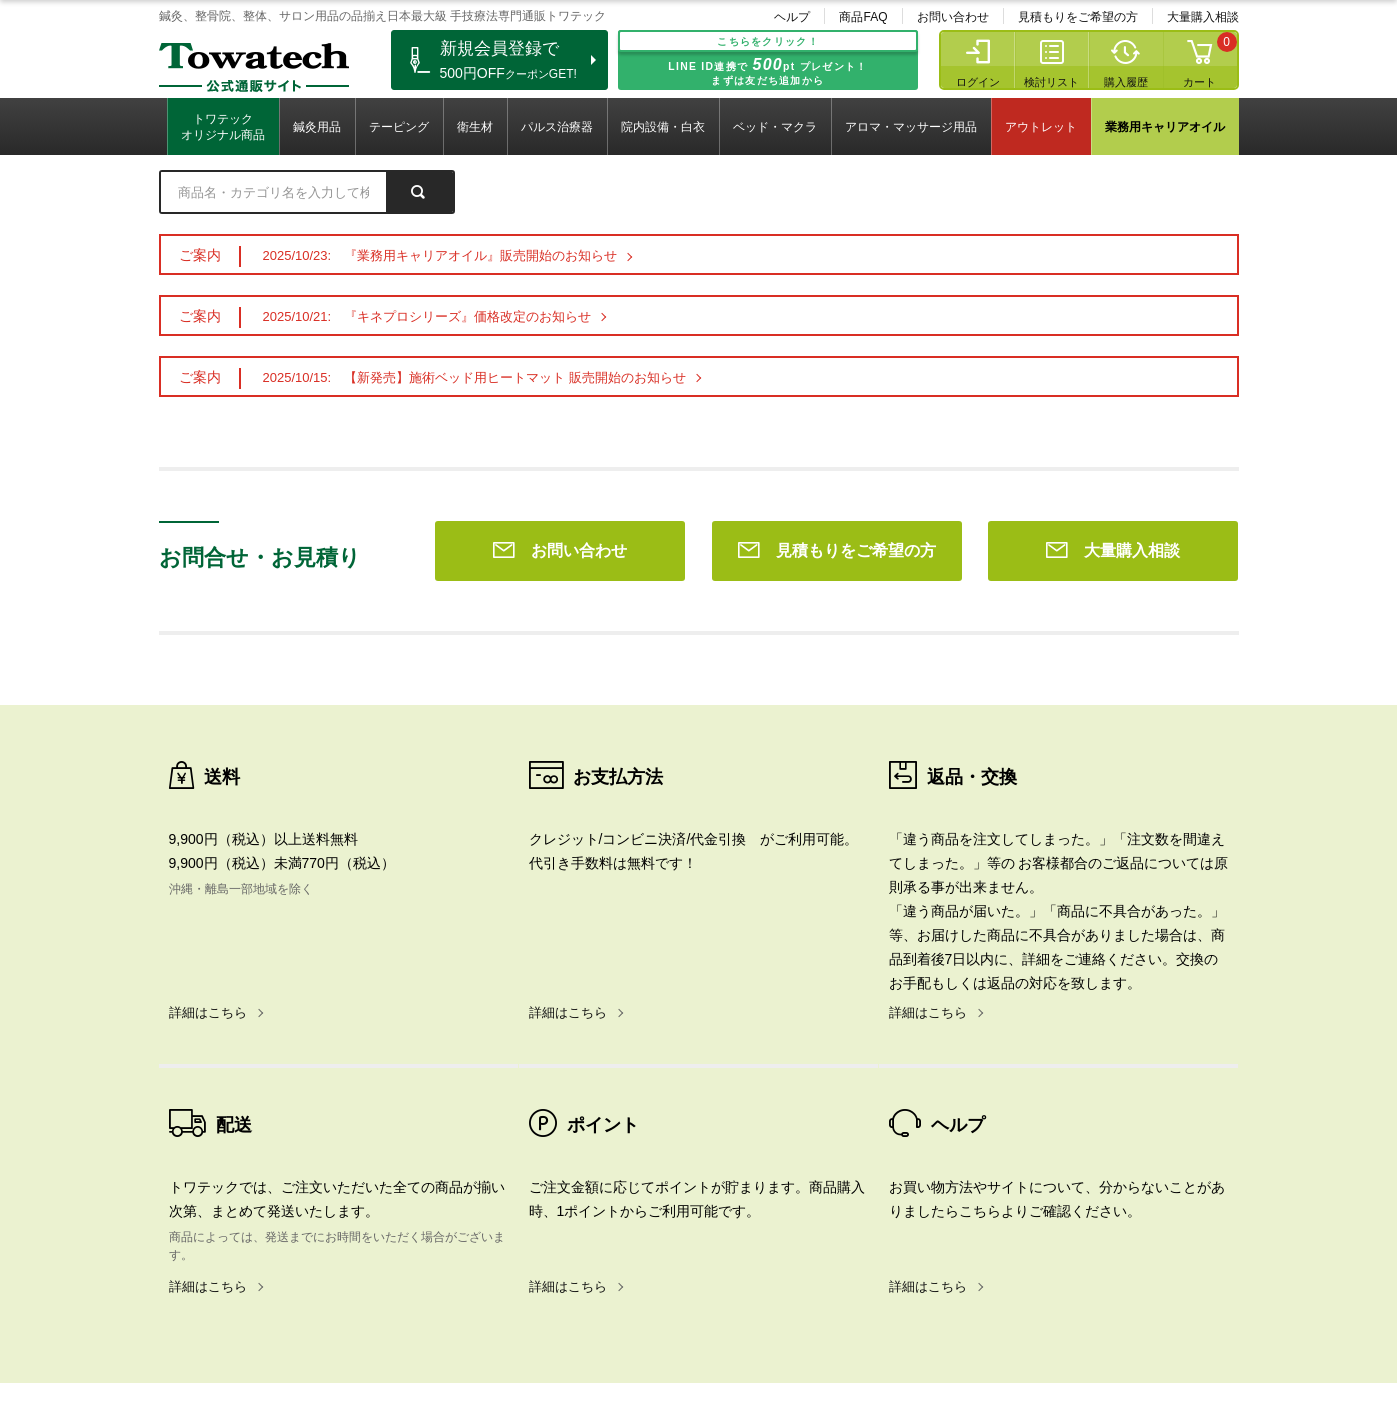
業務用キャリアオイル (1165, 127)
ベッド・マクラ (775, 127)
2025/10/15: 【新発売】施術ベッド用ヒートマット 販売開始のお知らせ (474, 377)
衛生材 (475, 127)
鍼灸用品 (317, 127)
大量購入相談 (1203, 17)
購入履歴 (1126, 82)
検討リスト (1051, 82)
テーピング (399, 127)
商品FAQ (863, 17)
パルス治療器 (557, 127)
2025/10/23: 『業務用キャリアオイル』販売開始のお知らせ (440, 255)
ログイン (978, 82)
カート (1199, 82)
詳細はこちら (208, 724)
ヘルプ (792, 17)
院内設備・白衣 (663, 127)
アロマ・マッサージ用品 (911, 127)
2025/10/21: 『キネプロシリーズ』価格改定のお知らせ (427, 316)
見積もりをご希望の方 (1078, 17)
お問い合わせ (953, 17)
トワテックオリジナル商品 (223, 127)
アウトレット (1041, 127)
